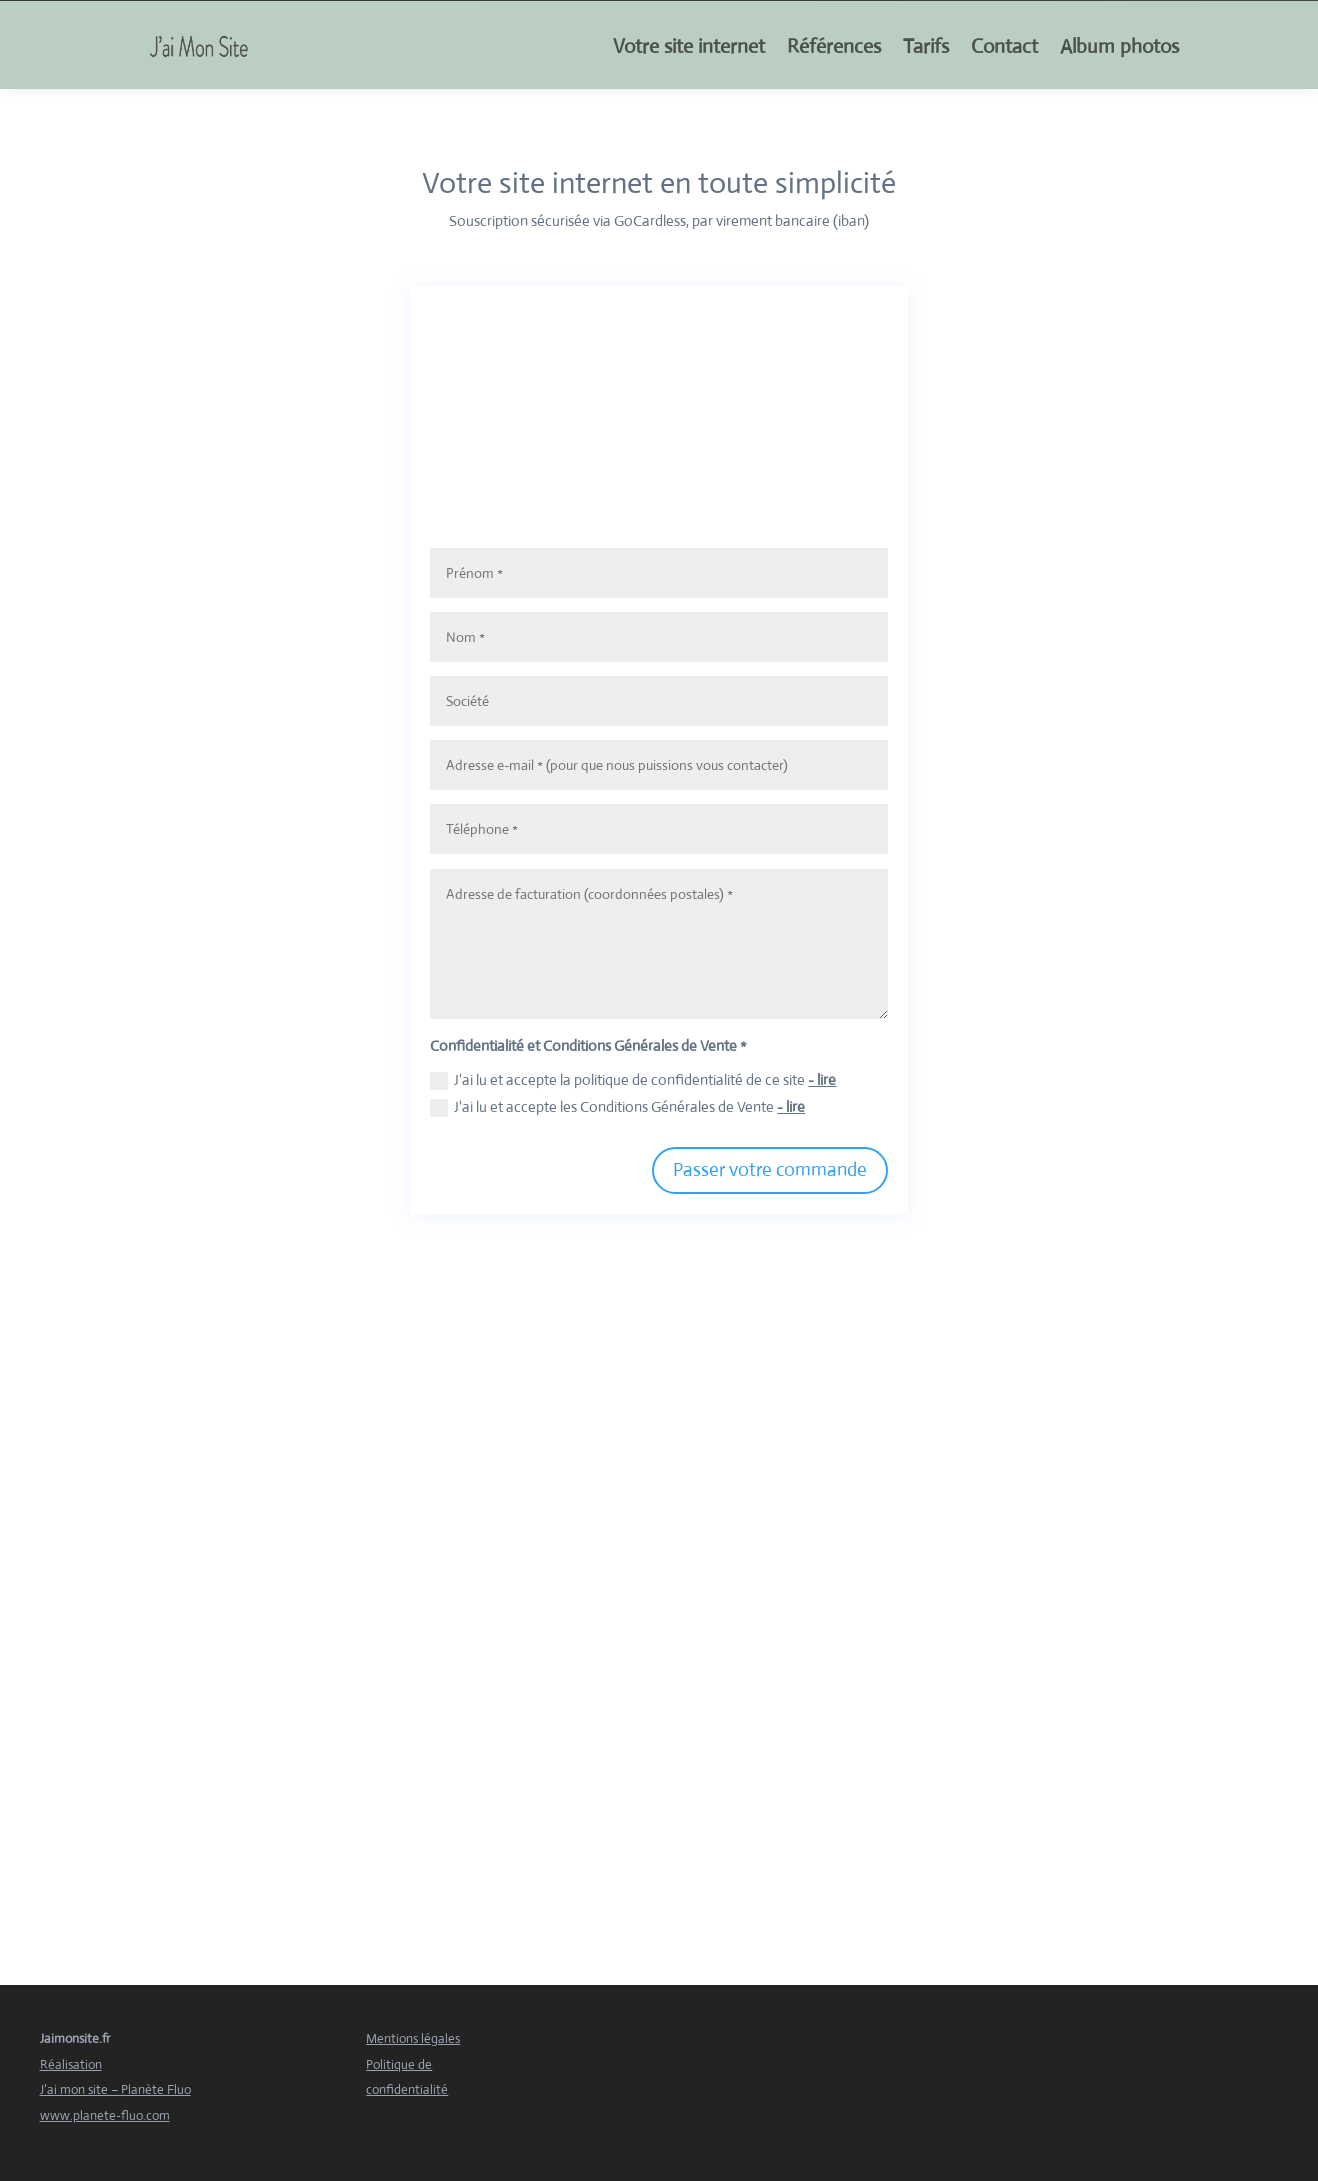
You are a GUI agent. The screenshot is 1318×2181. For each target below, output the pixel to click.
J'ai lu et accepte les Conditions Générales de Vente (617, 1107)
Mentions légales (413, 2038)
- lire (822, 1079)
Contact (1004, 46)
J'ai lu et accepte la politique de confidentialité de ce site (633, 1080)
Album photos (1119, 46)
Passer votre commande (770, 1169)
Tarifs (926, 46)
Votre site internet (689, 46)
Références (834, 46)
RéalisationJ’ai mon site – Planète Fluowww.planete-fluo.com (115, 2090)
